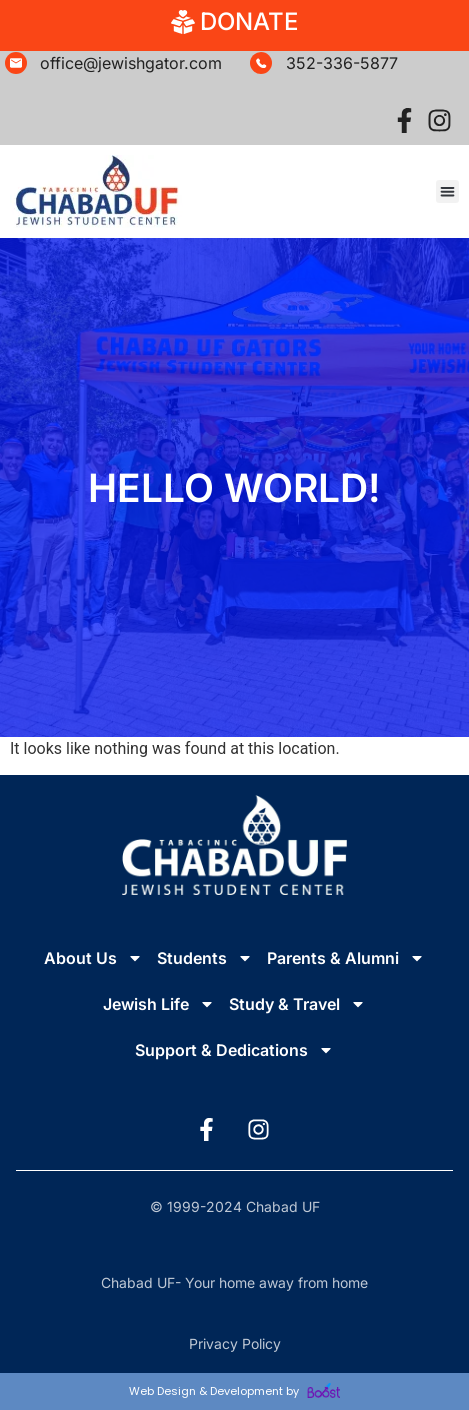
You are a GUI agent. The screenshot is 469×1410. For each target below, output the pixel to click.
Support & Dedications (234, 1050)
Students (205, 958)
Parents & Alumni (346, 958)
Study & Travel (297, 1004)
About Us (93, 958)
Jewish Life (159, 1004)
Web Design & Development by (234, 1391)
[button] (447, 191)
